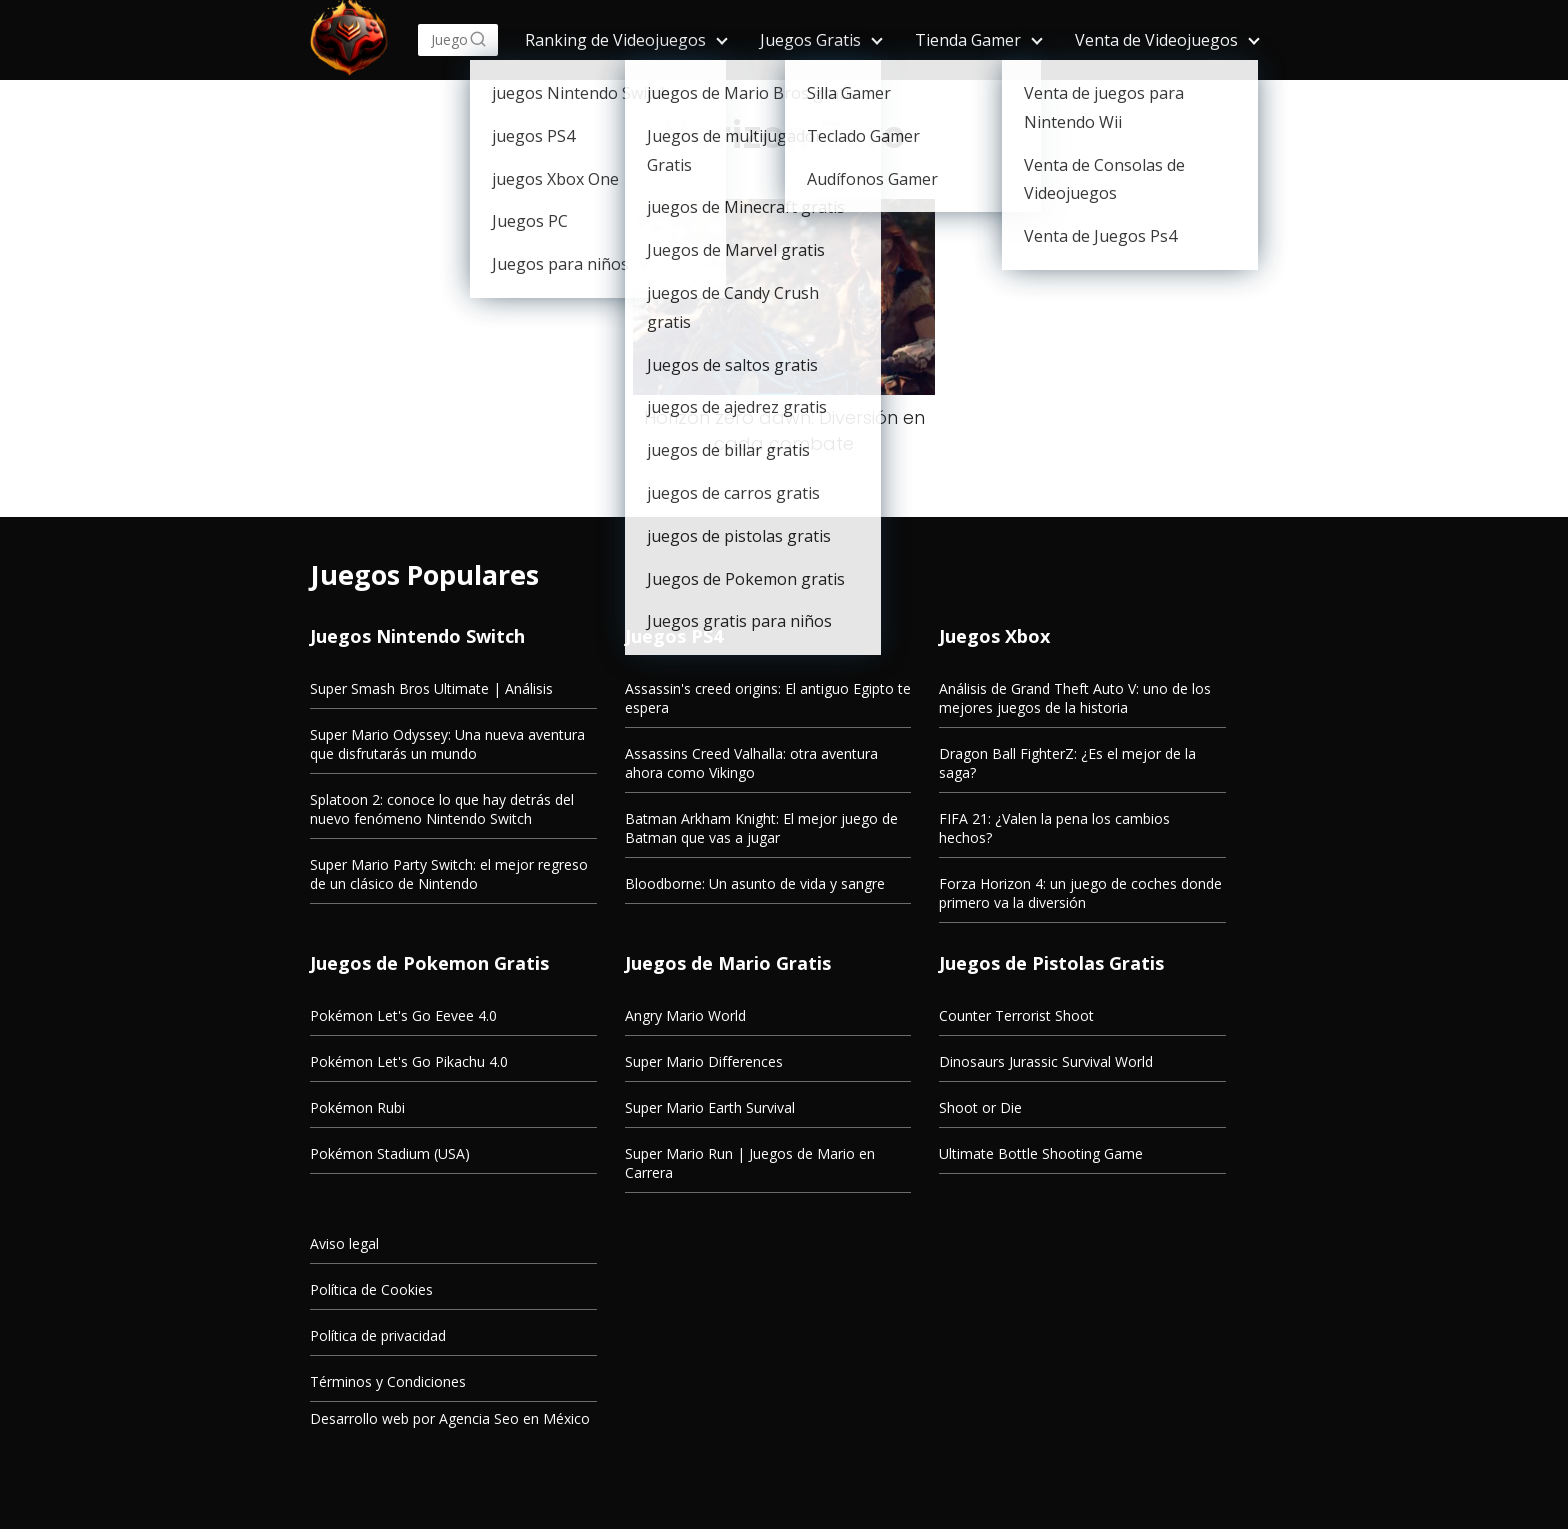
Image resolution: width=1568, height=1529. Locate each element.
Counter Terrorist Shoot (1016, 1015)
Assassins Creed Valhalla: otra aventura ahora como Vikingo (751, 763)
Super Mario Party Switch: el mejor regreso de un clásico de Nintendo (449, 874)
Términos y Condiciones (388, 1381)
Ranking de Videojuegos (615, 40)
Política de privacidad (378, 1335)
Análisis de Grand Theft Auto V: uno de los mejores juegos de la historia (1075, 698)
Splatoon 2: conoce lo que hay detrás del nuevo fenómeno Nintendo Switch (442, 809)
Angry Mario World (685, 1015)
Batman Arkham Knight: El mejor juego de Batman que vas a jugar (761, 828)
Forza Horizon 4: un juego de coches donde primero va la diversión (1080, 893)
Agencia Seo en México (514, 1418)
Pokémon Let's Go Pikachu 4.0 (409, 1061)
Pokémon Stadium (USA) (390, 1153)
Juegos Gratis (810, 40)
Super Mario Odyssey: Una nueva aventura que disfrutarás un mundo (447, 744)
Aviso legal (344, 1243)
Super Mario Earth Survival (710, 1107)
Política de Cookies (371, 1289)
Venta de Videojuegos (1156, 40)
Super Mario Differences (704, 1061)
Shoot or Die (980, 1107)
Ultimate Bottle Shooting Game (1041, 1153)
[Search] (478, 40)
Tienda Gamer (968, 40)
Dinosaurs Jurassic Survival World (1046, 1061)
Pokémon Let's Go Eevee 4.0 (403, 1015)
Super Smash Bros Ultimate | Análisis (431, 688)
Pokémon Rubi (357, 1107)
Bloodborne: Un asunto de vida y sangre (755, 883)
